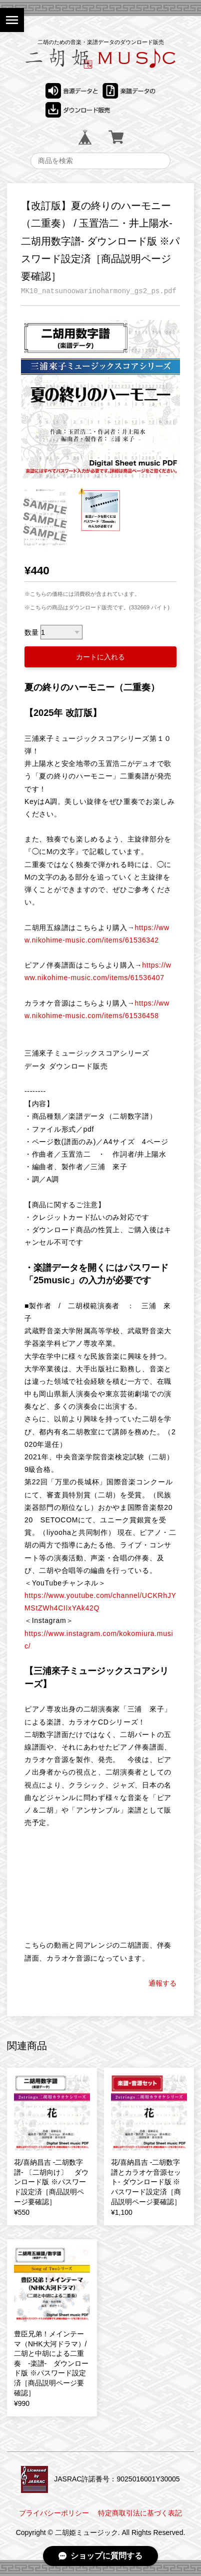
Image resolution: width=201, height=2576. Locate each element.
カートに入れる (100, 657)
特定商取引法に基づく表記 (140, 2513)
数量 (31, 632)
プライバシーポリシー (54, 2513)
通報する (162, 1983)
